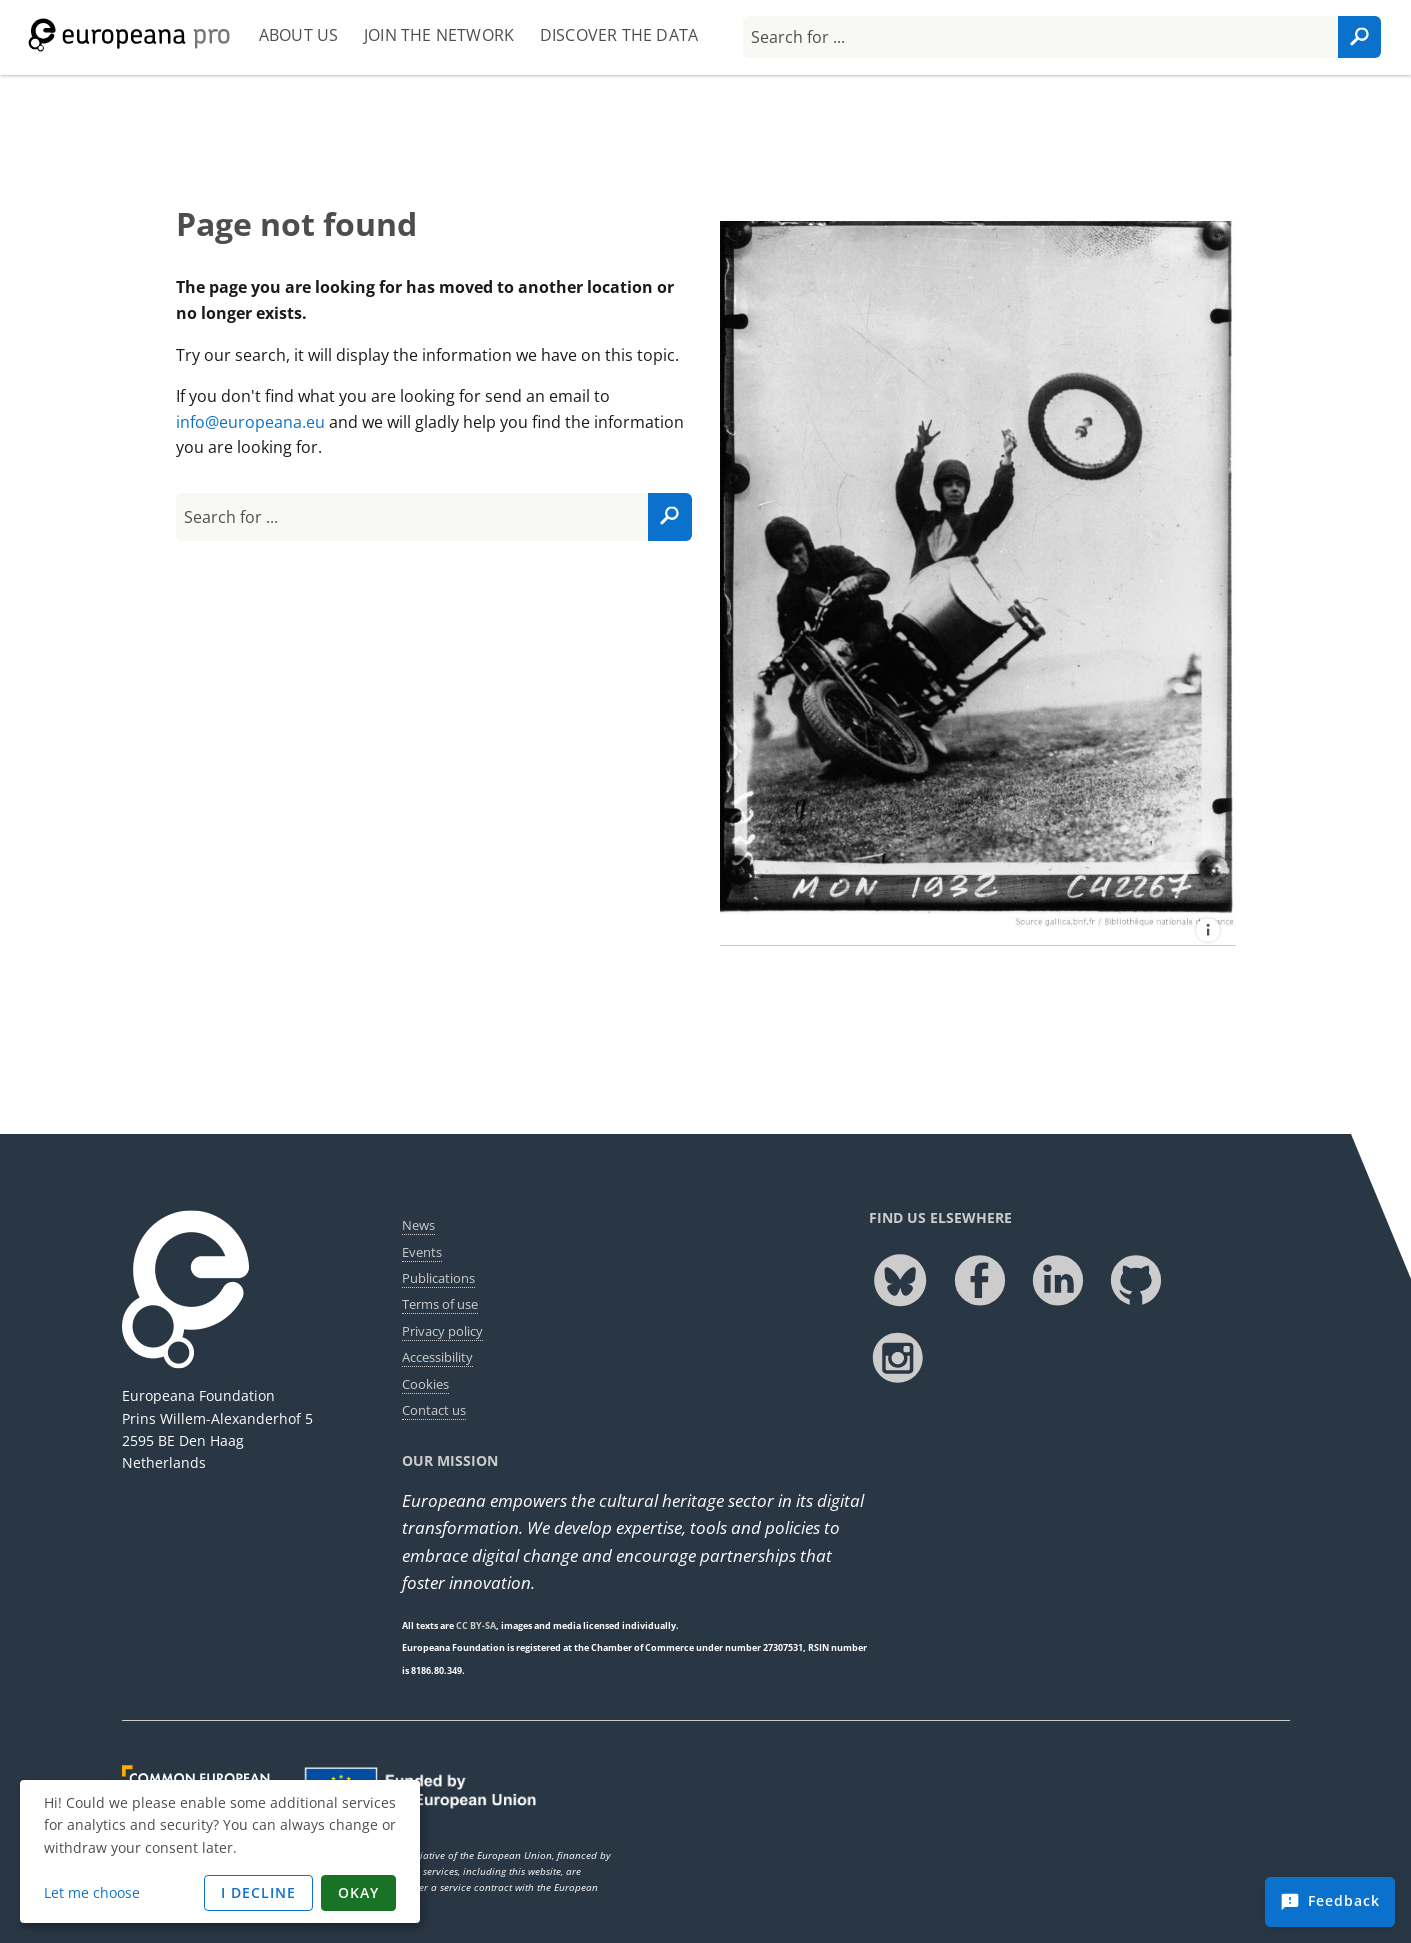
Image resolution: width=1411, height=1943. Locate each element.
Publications (438, 1278)
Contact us (434, 1410)
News (418, 1225)
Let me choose (92, 1892)
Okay (358, 1892)
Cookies (425, 1384)
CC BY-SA (476, 1625)
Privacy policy (442, 1331)
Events (422, 1252)
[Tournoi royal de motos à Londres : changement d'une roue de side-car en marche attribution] (1208, 930)
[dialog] (220, 1851)
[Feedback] (1330, 1902)
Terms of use (440, 1304)
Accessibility (437, 1357)
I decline (258, 1892)
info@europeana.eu (250, 422)
